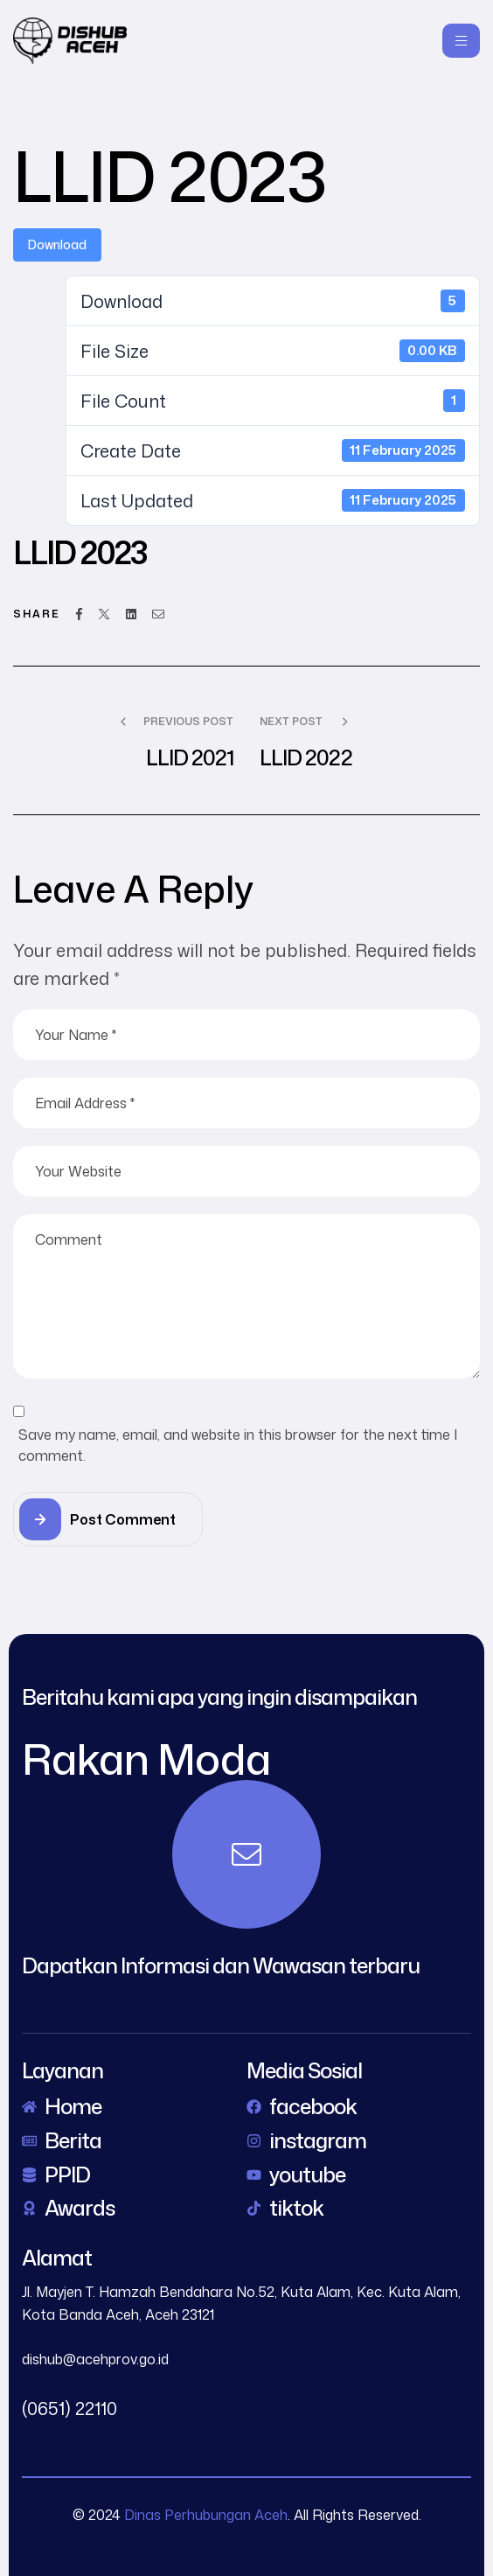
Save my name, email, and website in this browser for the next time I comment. (237, 1445)
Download (57, 244)
